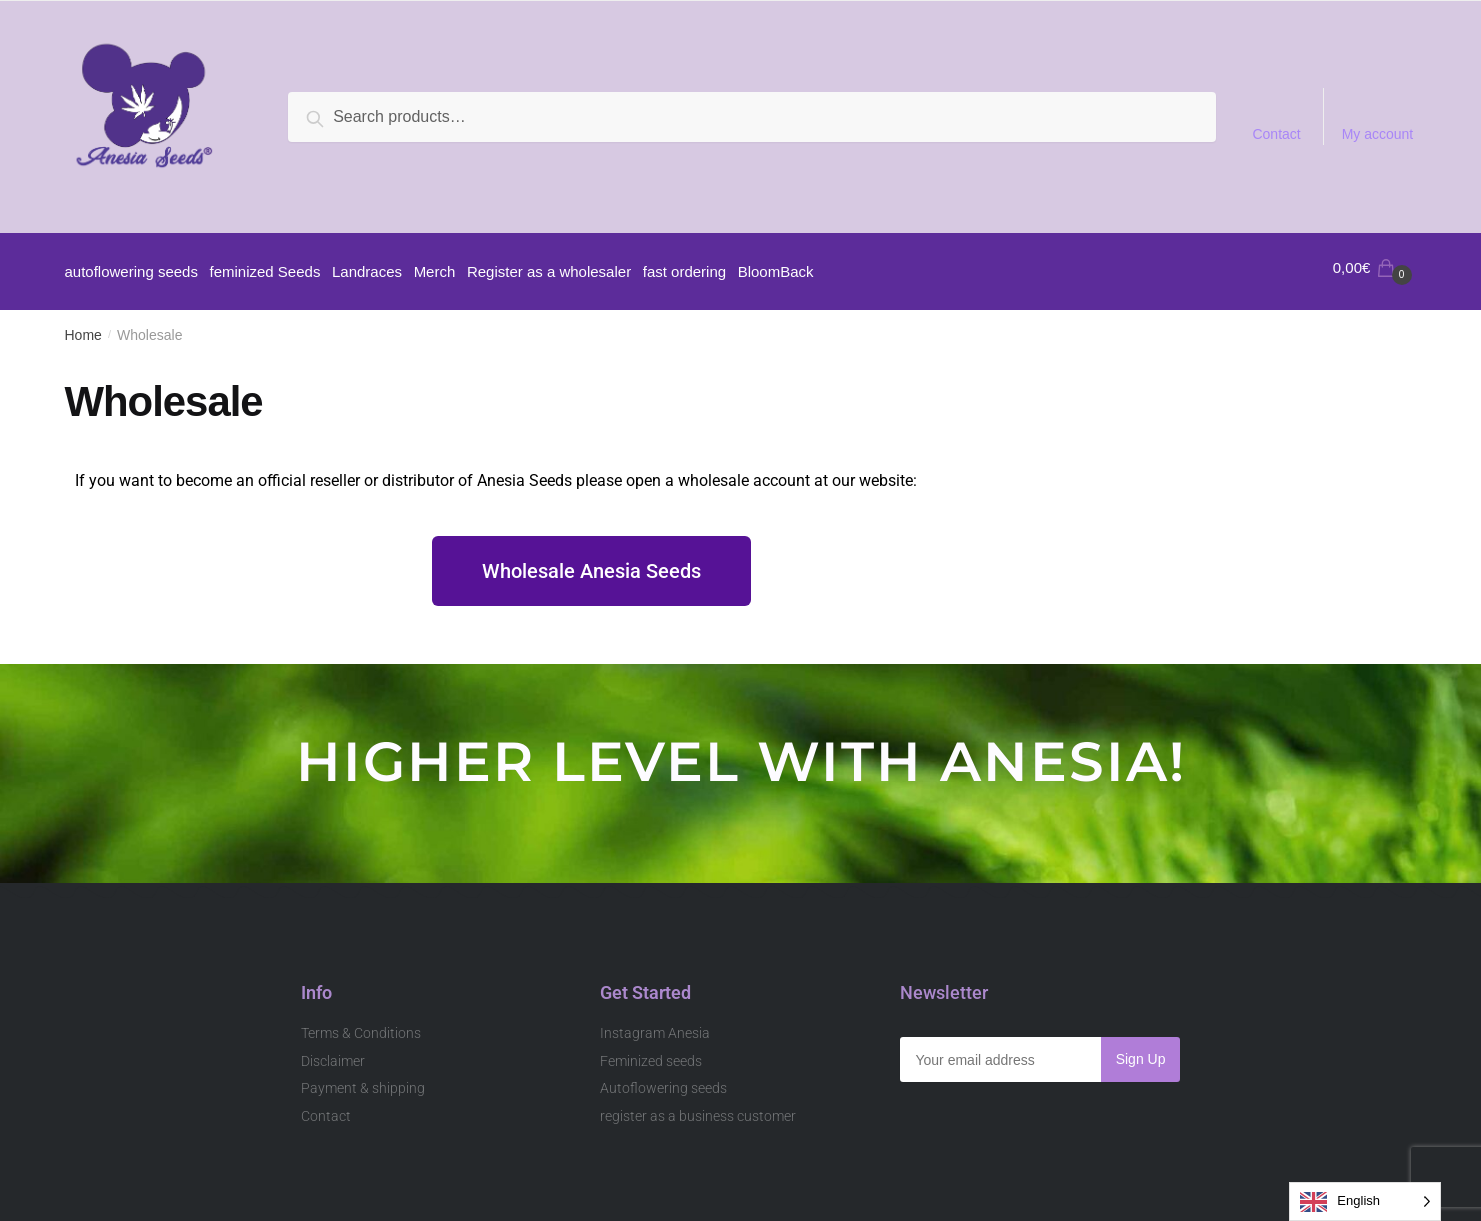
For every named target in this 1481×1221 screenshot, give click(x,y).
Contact (1276, 134)
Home (83, 328)
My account (1378, 134)
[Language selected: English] (1365, 1201)
